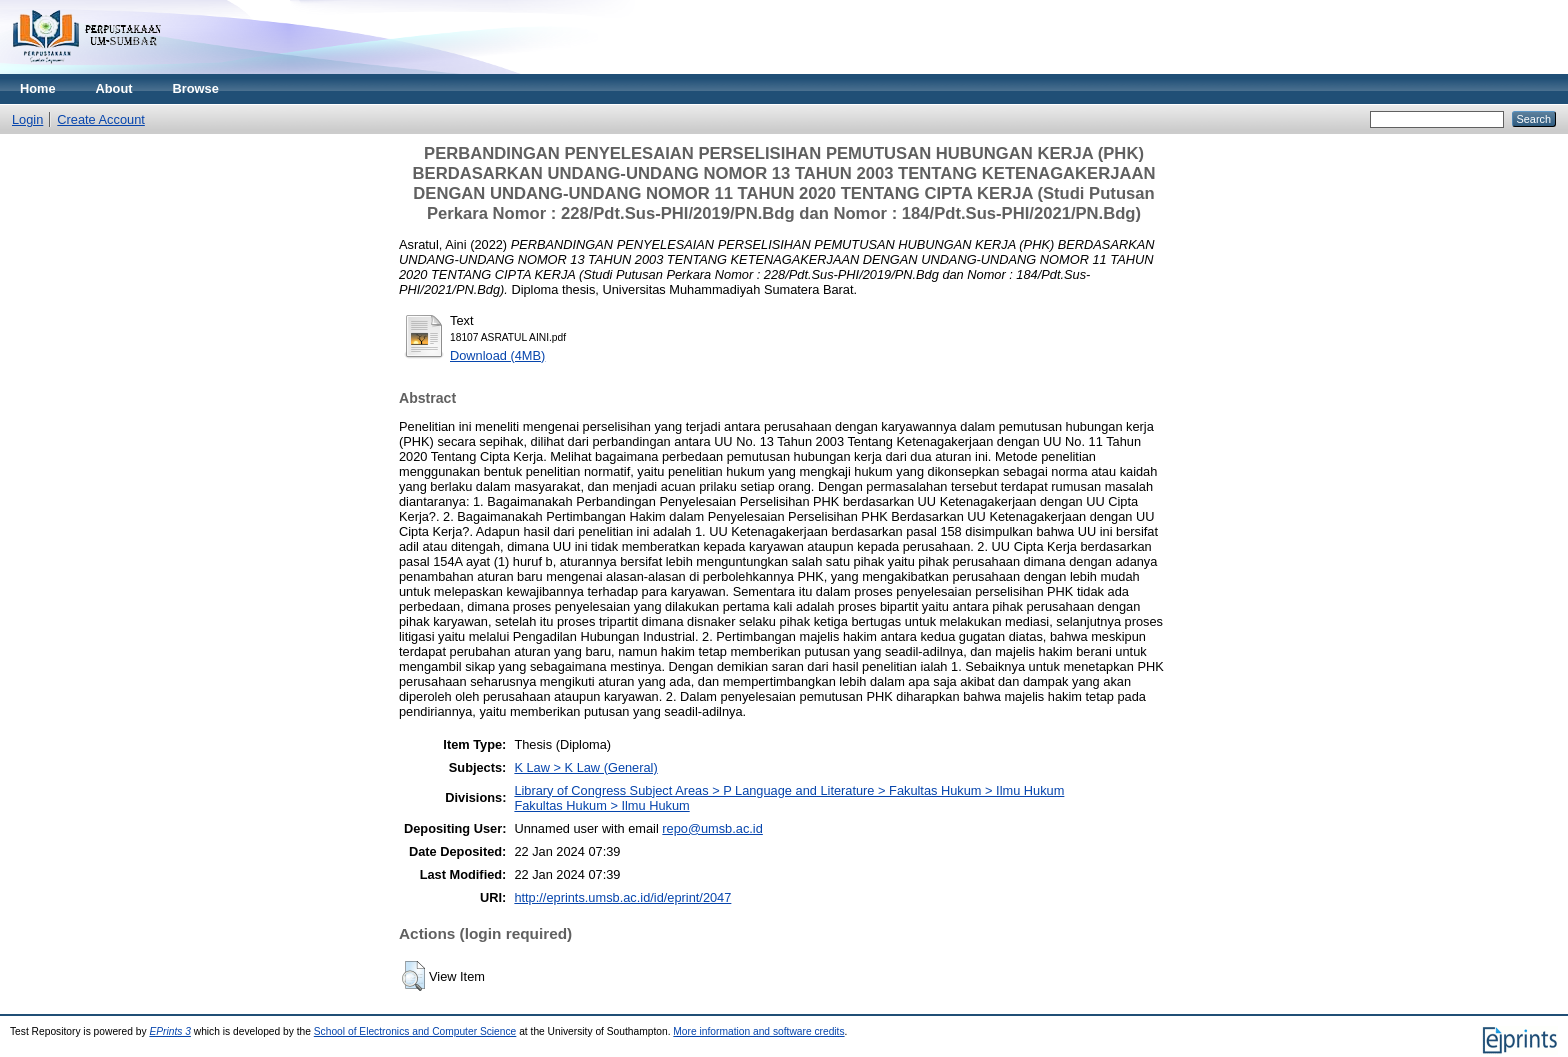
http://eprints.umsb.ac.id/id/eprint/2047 (622, 897)
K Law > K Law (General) (585, 767)
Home (38, 88)
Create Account (101, 119)
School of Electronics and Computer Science (415, 1031)
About (114, 88)
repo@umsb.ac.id (712, 828)
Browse (196, 88)
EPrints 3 (170, 1031)
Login (27, 119)
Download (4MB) (497, 355)
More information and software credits (758, 1031)
